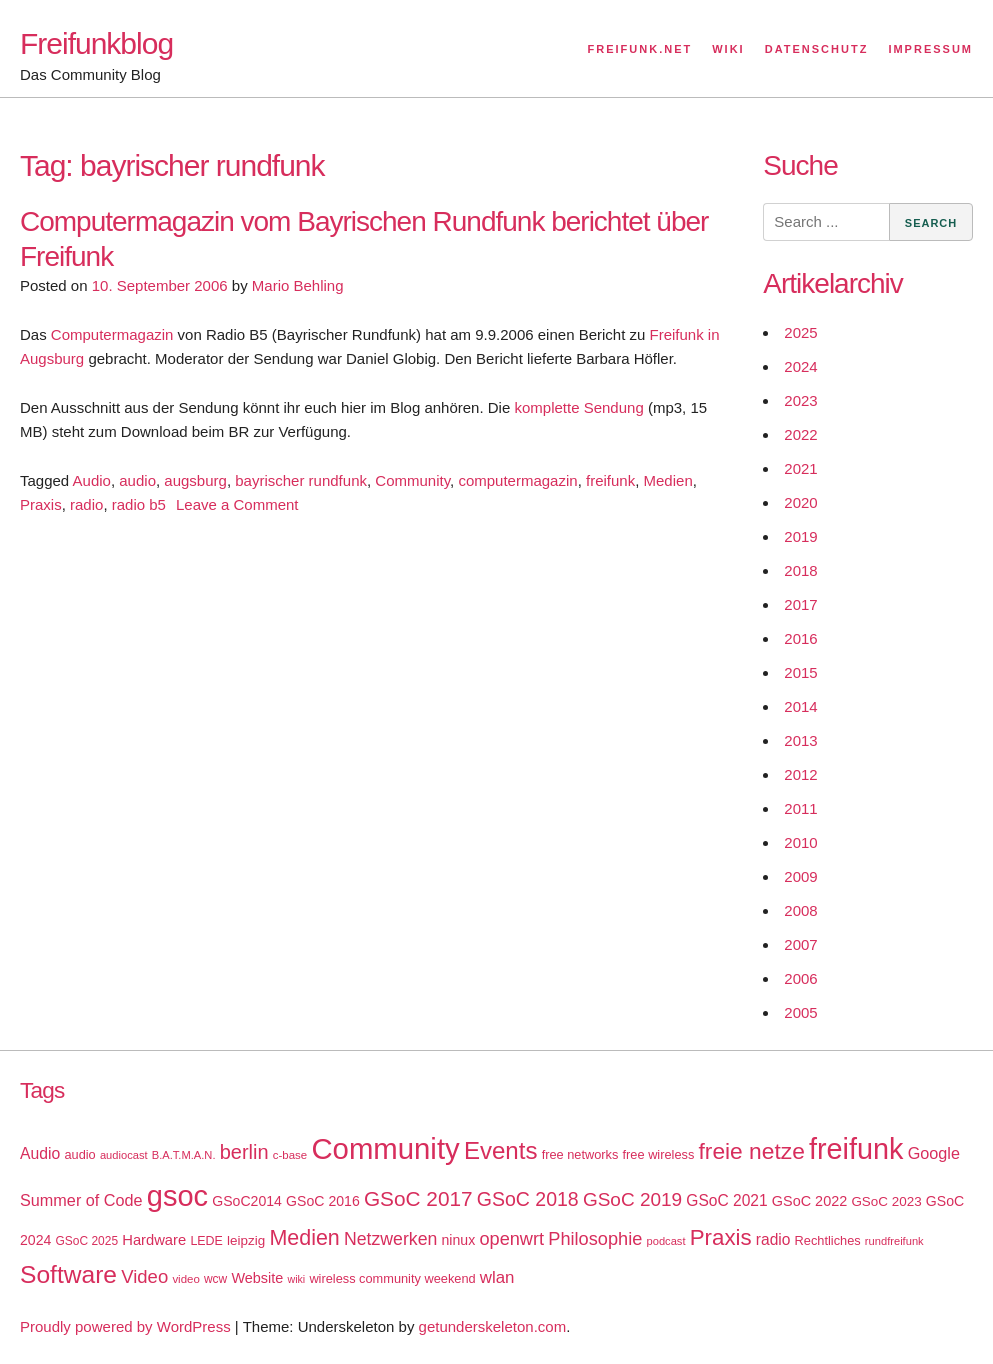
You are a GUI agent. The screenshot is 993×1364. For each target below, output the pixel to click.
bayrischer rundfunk (301, 480)
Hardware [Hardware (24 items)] (154, 1240)
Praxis (41, 504)
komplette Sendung (578, 407)
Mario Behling (298, 285)
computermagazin (517, 480)
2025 (800, 332)
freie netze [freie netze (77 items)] (751, 1151)
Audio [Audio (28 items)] (40, 1153)
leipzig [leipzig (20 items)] (246, 1240)
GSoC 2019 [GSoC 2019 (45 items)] (632, 1199)
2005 (800, 1012)
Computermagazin (112, 334)
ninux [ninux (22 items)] (459, 1240)
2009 (800, 876)
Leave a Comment (237, 504)
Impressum (930, 49)
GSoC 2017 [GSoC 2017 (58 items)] (418, 1198)
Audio (92, 480)
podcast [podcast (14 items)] (666, 1241)
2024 (800, 366)
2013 (800, 740)
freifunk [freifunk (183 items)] (856, 1149)
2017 (800, 604)
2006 (800, 978)
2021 (800, 468)
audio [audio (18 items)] (79, 1154)
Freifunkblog (96, 43)
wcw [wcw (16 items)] (215, 1279)
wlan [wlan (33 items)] (497, 1277)
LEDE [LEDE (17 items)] (206, 1241)
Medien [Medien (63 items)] (304, 1238)
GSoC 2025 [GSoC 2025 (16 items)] (87, 1241)
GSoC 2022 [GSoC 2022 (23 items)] (809, 1201)
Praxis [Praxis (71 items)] (721, 1237)
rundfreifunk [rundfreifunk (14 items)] (894, 1241)
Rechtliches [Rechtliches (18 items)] (828, 1240)
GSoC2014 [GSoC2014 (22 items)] (247, 1201)
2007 (800, 944)
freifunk (610, 480)
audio (137, 480)
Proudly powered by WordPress (125, 1326)
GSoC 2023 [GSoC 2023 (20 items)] (886, 1201)
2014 (800, 706)
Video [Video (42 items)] (144, 1276)
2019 (800, 536)
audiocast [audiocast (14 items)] (124, 1155)
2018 (800, 570)
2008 (800, 910)
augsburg (195, 480)
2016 (800, 638)
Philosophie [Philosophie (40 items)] (595, 1239)
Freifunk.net (640, 49)
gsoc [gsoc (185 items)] (177, 1196)
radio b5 (139, 504)
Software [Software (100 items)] (68, 1274)
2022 (800, 434)
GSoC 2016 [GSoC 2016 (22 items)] (323, 1201)
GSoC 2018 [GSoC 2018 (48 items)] (528, 1199)
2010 (800, 842)
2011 (800, 808)
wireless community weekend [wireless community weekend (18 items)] (392, 1278)
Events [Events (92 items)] (501, 1150)
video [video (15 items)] (185, 1279)
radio (86, 504)
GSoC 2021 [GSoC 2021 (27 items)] (726, 1200)
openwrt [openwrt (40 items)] (511, 1239)
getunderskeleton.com (493, 1326)
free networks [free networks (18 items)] (580, 1154)
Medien (668, 480)
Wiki (728, 49)
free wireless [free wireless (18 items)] (659, 1154)
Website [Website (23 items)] (257, 1278)
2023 (800, 400)
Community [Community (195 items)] (385, 1148)
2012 (800, 774)
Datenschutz (817, 49)
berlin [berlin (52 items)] (244, 1152)
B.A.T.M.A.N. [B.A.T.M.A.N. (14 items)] (184, 1155)
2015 (800, 672)
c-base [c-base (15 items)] (290, 1155)
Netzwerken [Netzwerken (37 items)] (390, 1239)
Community (412, 480)
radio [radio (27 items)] (773, 1239)
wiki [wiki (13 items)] (296, 1279)
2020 (800, 502)
